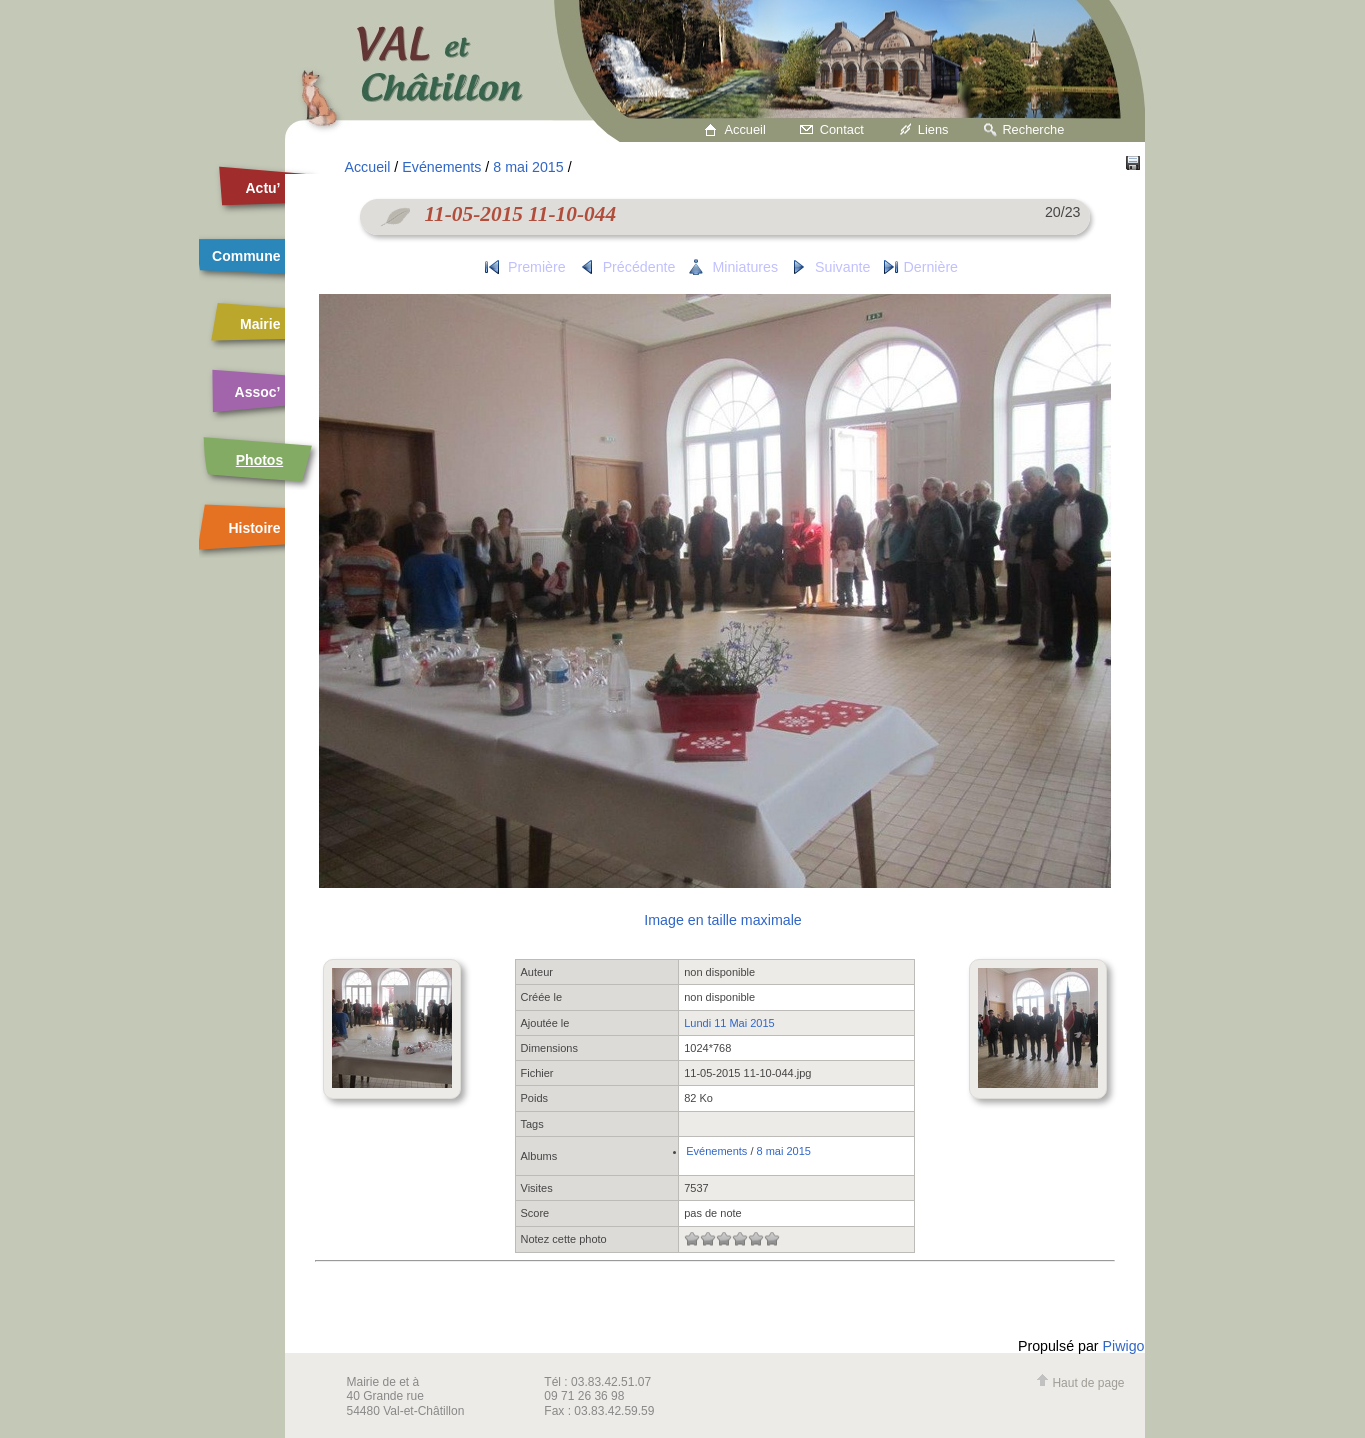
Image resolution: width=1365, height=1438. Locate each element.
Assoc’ (258, 392)
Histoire (254, 528)
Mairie (260, 324)
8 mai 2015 (528, 167)
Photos (259, 460)
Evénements (441, 167)
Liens (933, 129)
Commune (246, 256)
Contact (842, 129)
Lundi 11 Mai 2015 (729, 1023)
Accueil (745, 129)
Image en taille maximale (722, 920)
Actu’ (263, 188)
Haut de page (1080, 1383)
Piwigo (1124, 1346)
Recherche (1033, 129)
